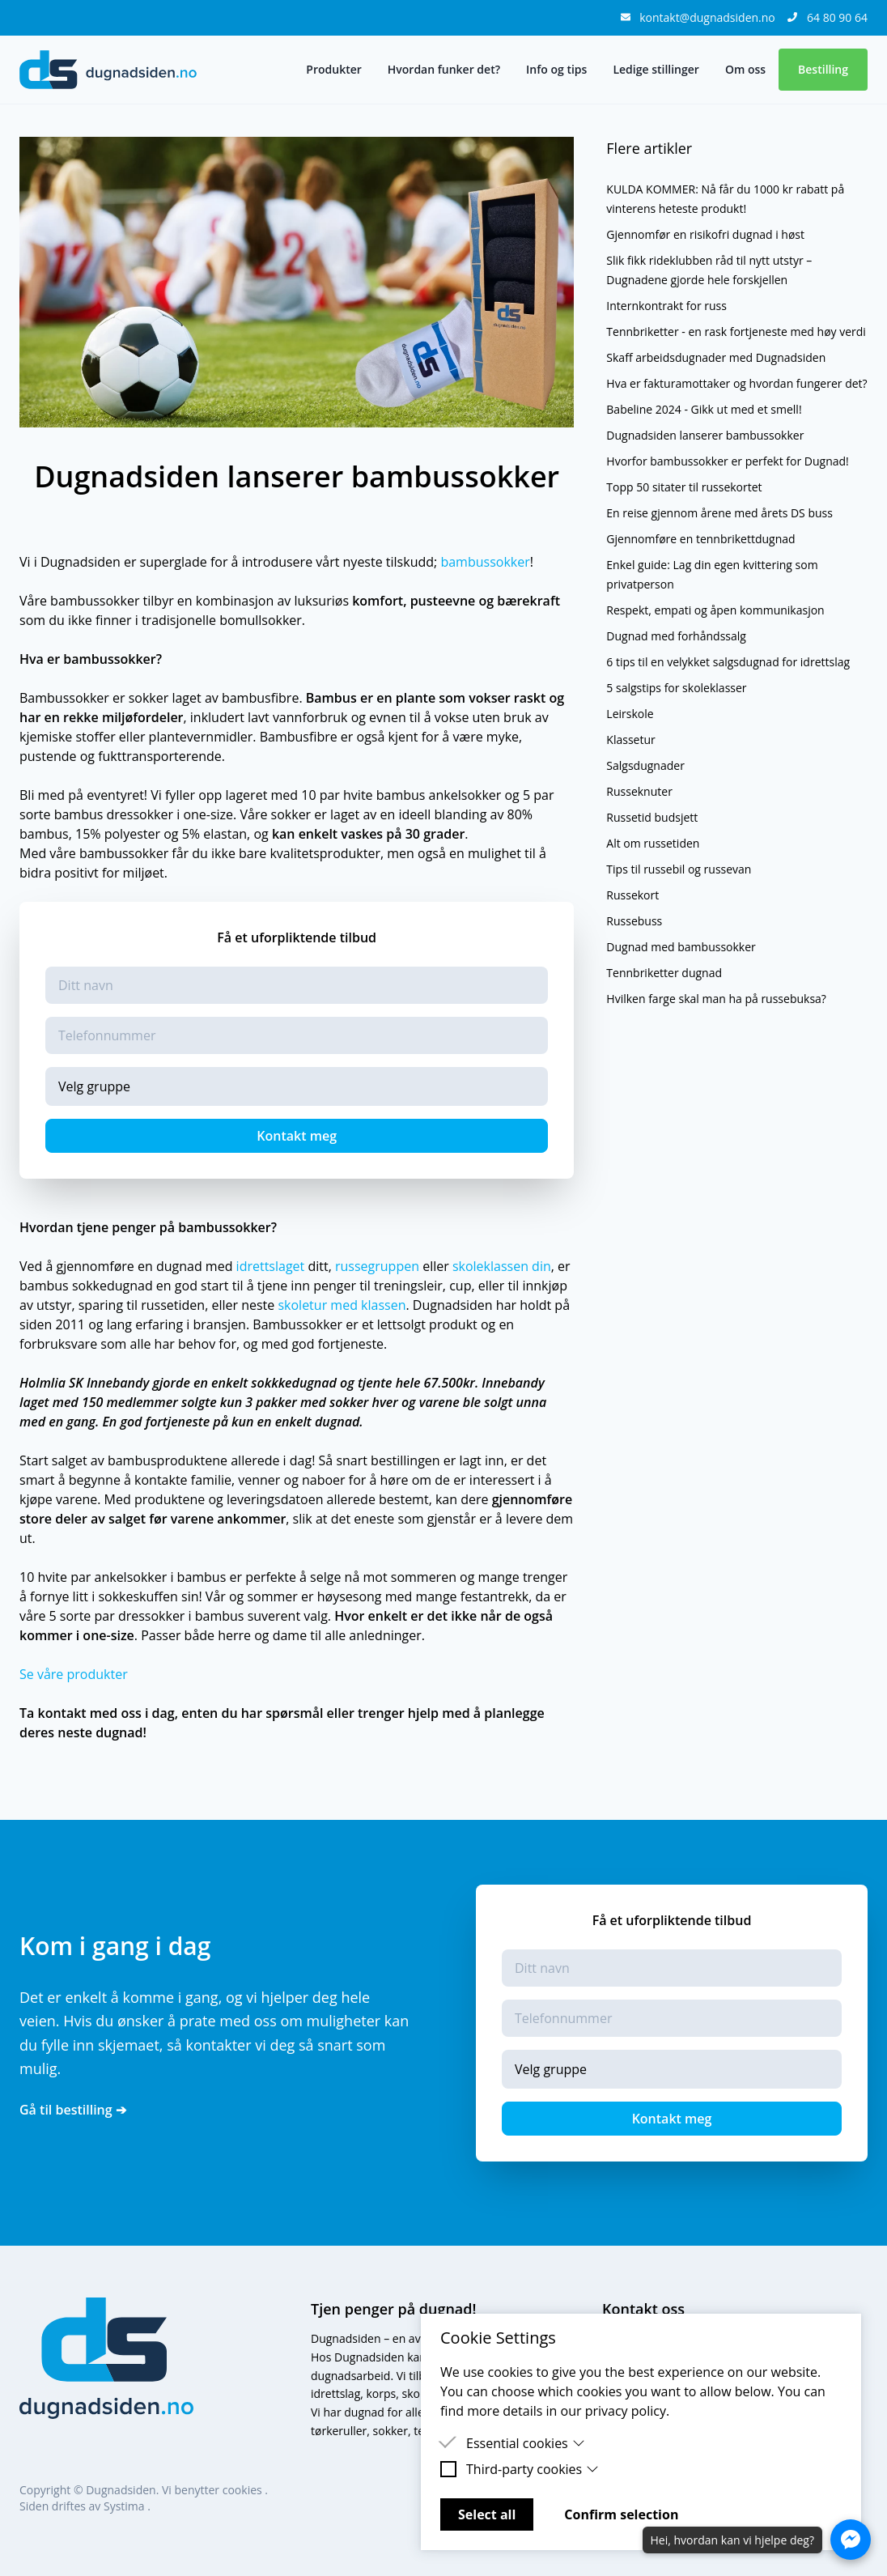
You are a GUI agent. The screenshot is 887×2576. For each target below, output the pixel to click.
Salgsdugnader (645, 765)
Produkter (333, 69)
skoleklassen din (501, 1266)
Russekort (632, 895)
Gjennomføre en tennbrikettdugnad (700, 538)
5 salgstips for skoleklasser (676, 687)
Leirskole (629, 713)
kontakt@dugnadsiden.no (708, 17)
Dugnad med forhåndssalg (676, 636)
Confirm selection (621, 2514)
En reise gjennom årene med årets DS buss (719, 513)
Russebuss (634, 921)
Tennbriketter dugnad (664, 972)
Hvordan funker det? (444, 69)
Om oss (745, 69)
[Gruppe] (296, 1086)
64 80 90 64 (837, 17)
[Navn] (296, 985)
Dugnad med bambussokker (680, 946)
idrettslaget (270, 1266)
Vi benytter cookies (213, 2489)
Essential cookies (525, 2443)
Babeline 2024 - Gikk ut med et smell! (703, 409)
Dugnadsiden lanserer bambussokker (705, 435)
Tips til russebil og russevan (678, 869)
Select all (487, 2514)
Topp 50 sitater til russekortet (684, 487)
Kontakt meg (297, 1136)
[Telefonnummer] (296, 1035)
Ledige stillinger (655, 69)
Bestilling (823, 69)
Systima (125, 2506)
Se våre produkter (73, 1674)
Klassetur (630, 739)
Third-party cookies (532, 2469)
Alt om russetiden (652, 843)
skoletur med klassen (341, 1305)
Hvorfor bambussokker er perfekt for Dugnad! (727, 461)
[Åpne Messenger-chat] (850, 2539)
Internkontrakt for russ (666, 305)
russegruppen (377, 1266)
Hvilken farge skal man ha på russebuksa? (716, 998)
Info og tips (556, 69)
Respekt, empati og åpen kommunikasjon (715, 610)
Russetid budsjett (652, 817)
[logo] (108, 69)
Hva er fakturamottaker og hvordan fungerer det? (736, 383)
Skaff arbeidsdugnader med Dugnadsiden (715, 357)
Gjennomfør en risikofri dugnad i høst (705, 234)
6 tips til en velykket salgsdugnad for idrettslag (728, 662)
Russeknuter (639, 791)
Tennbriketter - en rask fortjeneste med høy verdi (736, 331)
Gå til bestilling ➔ (72, 2110)
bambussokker (484, 562)
